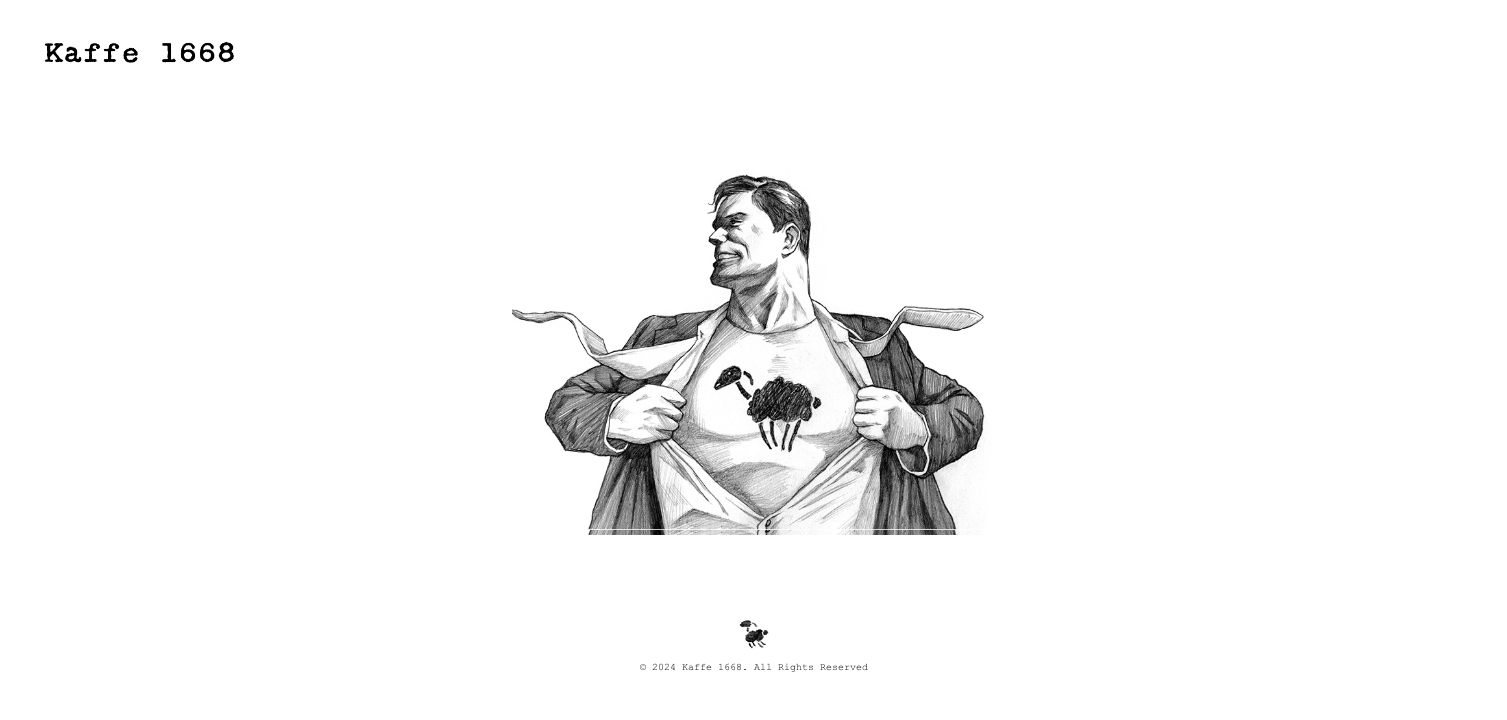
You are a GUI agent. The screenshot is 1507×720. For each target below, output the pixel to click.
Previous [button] (396, 289)
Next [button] (1110, 289)
